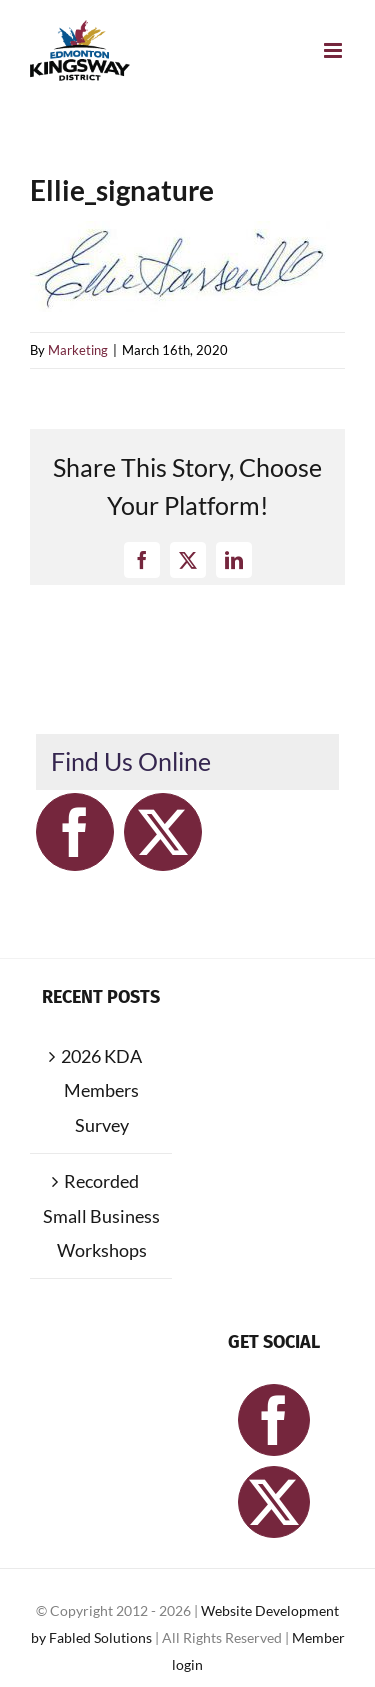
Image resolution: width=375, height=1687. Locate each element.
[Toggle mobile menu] (334, 50)
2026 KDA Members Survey (101, 1090)
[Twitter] (163, 832)
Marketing (78, 350)
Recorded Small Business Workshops (101, 1215)
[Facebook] (75, 832)
